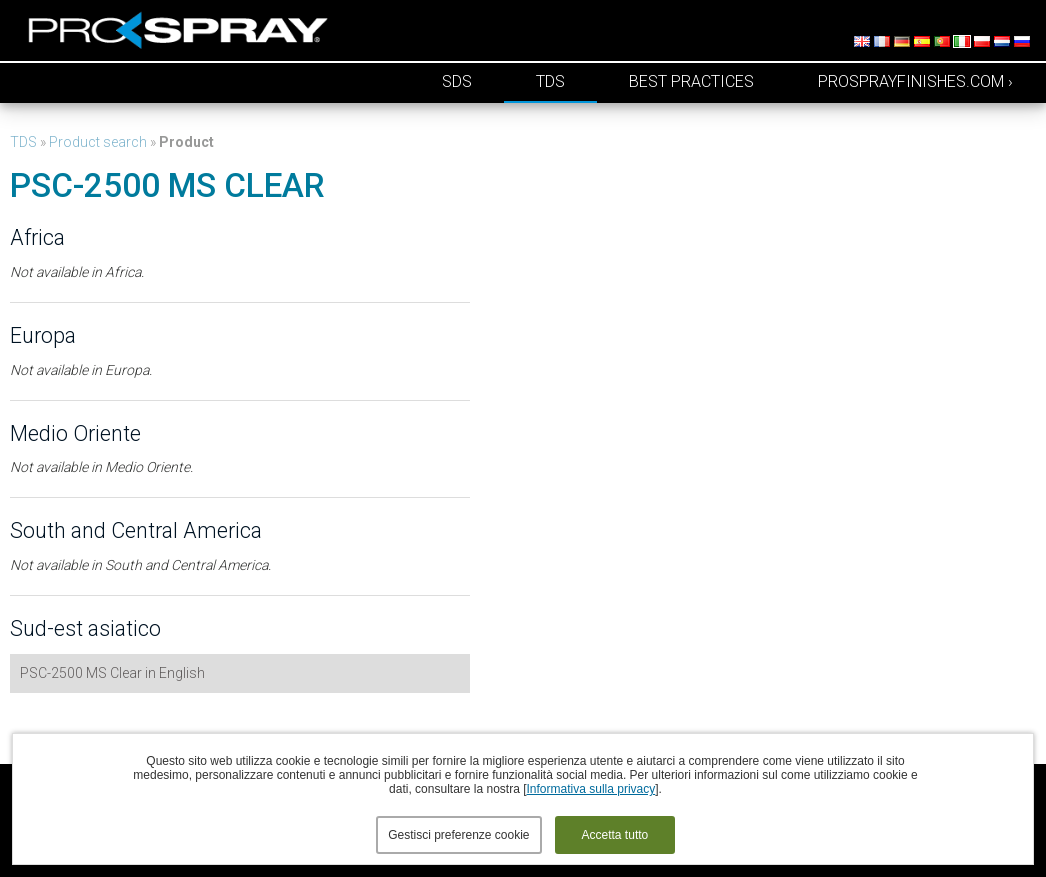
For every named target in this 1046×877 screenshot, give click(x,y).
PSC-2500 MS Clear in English (112, 673)
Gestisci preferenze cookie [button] (458, 835)
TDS (550, 81)
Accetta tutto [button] (615, 835)
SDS (457, 81)
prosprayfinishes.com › (915, 81)
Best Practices (691, 81)
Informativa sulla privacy (591, 789)
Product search (98, 142)
